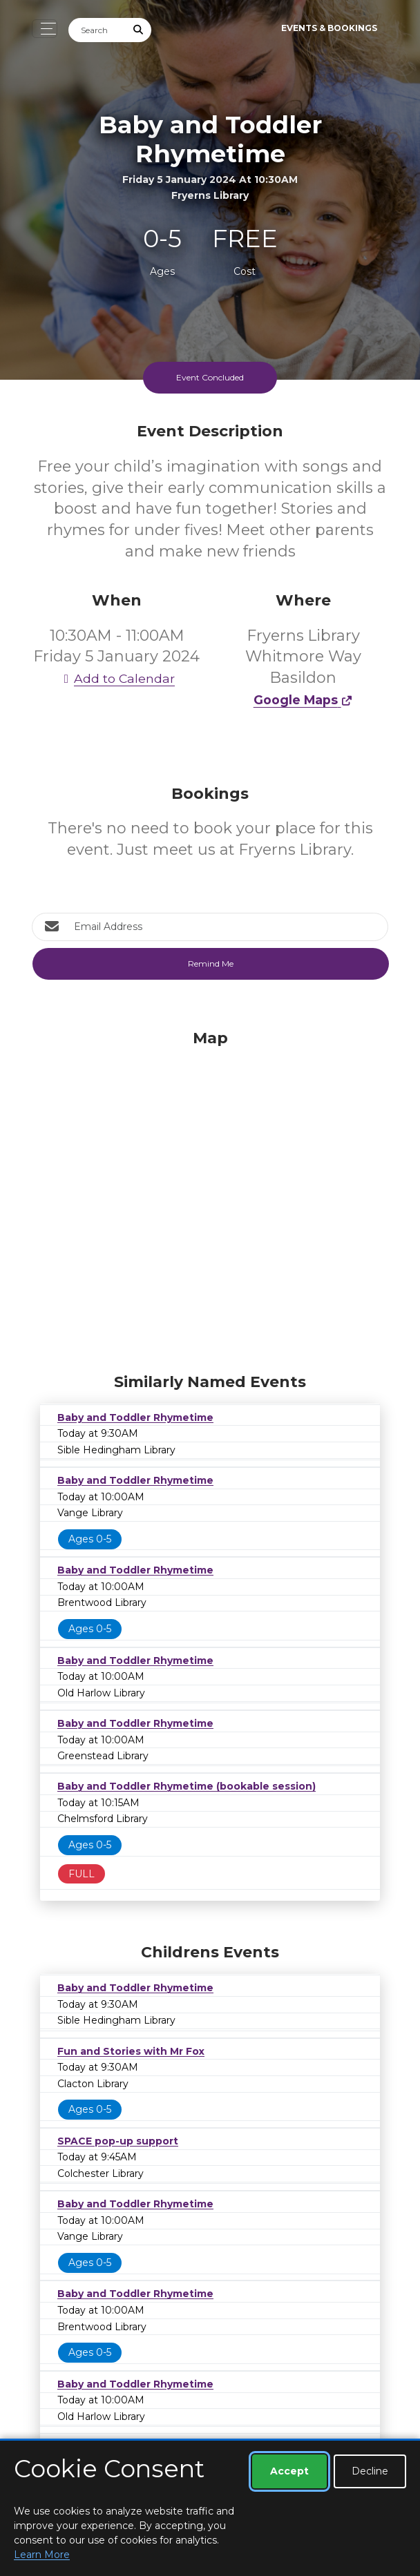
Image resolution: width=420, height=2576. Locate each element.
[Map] (210, 1198)
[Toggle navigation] (44, 28)
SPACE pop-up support (117, 2141)
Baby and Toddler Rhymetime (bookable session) (186, 1786)
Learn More (42, 2554)
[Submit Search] (139, 30)
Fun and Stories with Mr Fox (130, 2051)
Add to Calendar (117, 678)
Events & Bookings (329, 28)
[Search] (97, 30)
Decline (370, 2471)
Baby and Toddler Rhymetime (135, 1417)
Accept (289, 2471)
